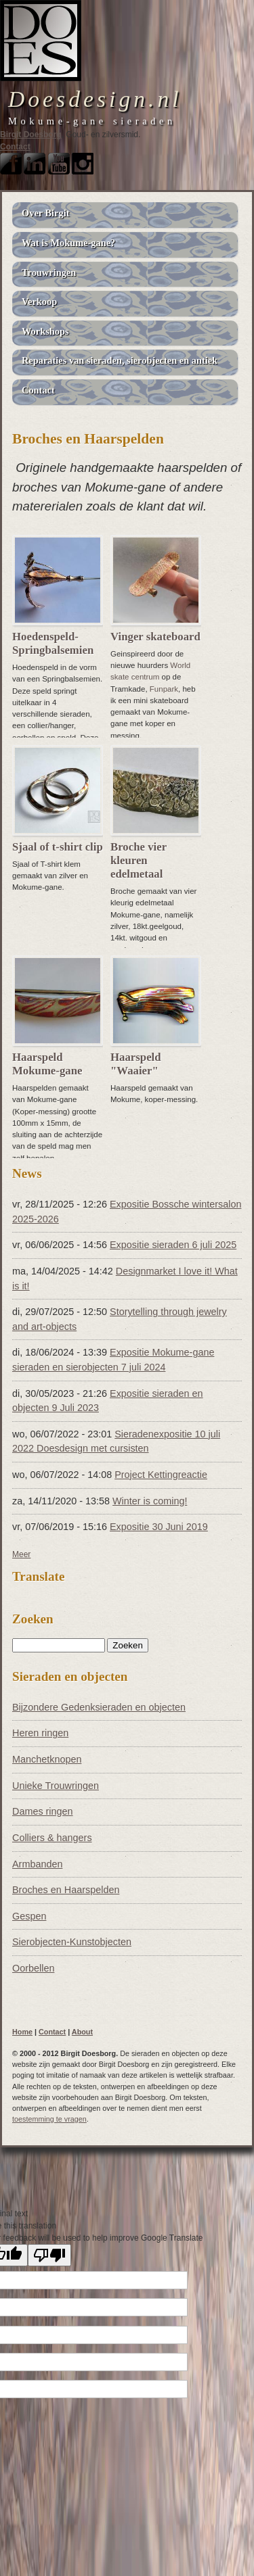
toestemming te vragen (49, 2119)
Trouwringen (49, 272)
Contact (15, 146)
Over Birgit (45, 213)
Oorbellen (33, 1968)
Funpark (164, 689)
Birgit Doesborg (31, 134)
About (82, 2032)
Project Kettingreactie (160, 1474)
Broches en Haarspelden (65, 1889)
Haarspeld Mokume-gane (47, 1064)
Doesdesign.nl (95, 99)
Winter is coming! (149, 1501)
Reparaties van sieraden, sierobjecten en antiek (119, 360)
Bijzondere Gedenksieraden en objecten (99, 1707)
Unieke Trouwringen (55, 1785)
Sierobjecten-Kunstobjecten (71, 1941)
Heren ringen (40, 1732)
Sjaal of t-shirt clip (57, 846)
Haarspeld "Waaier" (135, 1064)
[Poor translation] (49, 2255)
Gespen (29, 1916)
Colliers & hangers (52, 1837)
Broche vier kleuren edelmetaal (138, 860)
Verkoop (39, 301)
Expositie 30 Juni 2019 (159, 1526)
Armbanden (37, 1864)
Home (22, 2032)
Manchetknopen (46, 1759)
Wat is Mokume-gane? (68, 242)
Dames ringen (42, 1811)
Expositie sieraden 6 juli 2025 (173, 1244)
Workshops (45, 331)
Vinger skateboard (155, 636)
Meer (21, 1554)
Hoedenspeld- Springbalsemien (52, 643)
